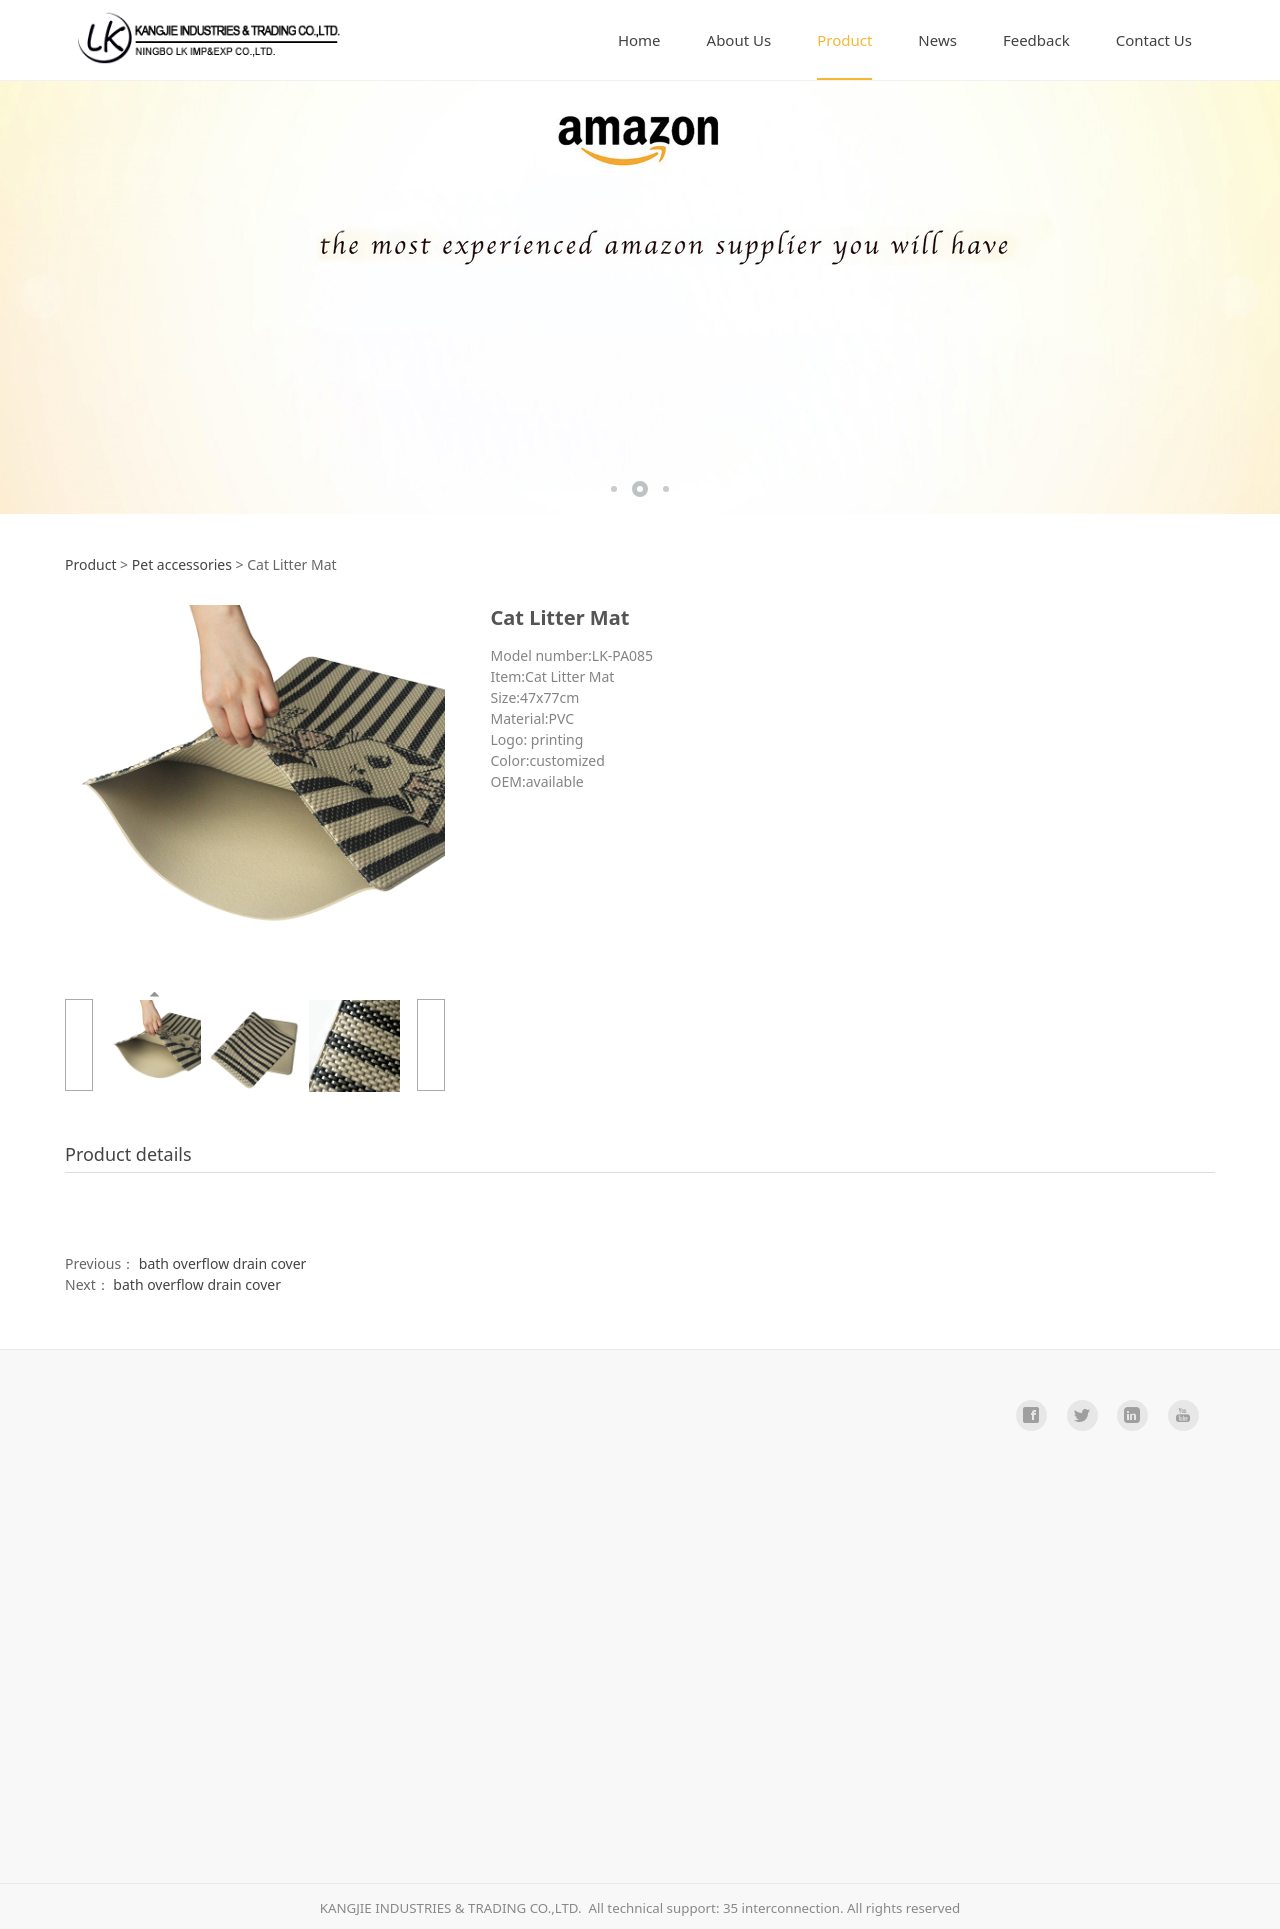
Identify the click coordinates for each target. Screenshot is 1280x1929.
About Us (739, 40)
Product (844, 40)
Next (1238, 297)
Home (639, 40)
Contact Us (1154, 40)
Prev (42, 297)
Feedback (1036, 40)
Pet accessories (182, 564)
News (937, 40)
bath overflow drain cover (223, 1263)
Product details (128, 1154)
